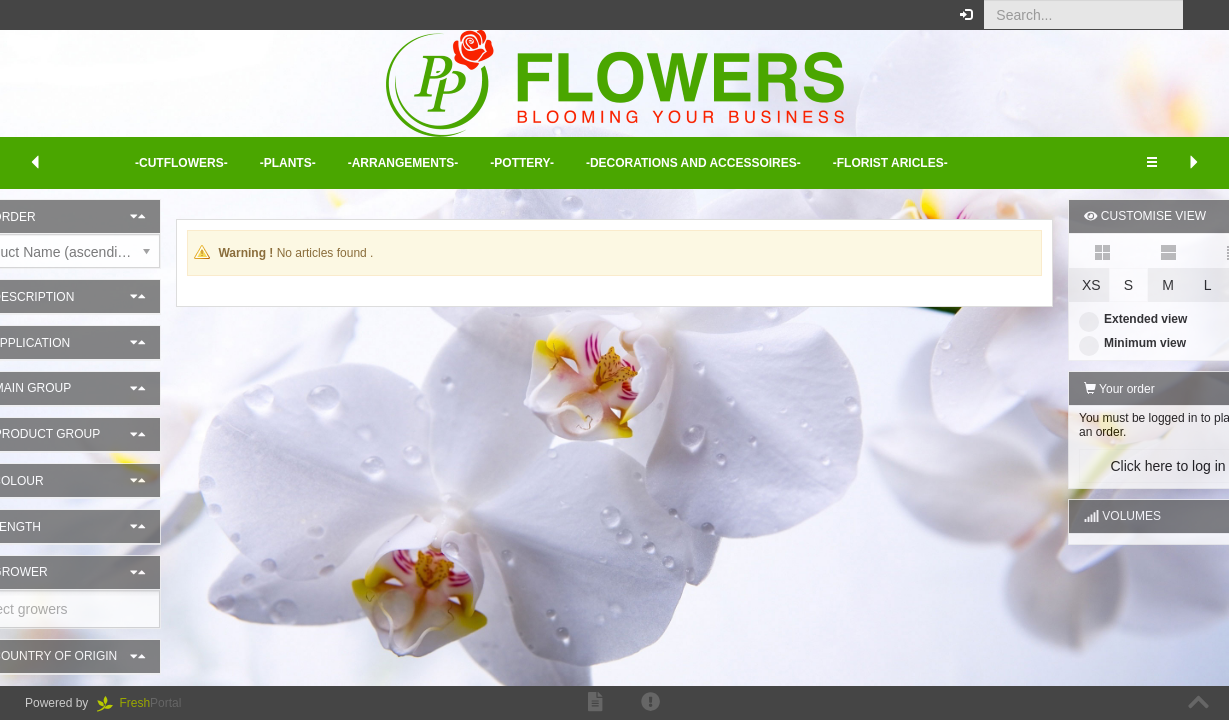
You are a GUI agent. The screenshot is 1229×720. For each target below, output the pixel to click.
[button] (1198, 15)
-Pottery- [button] (522, 163)
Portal (146, 703)
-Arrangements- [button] (403, 163)
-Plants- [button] (288, 163)
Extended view (1084, 319)
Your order (1070, 389)
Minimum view (1083, 343)
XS (1042, 285)
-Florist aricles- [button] (890, 163)
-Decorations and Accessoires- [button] (693, 163)
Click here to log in (1118, 466)
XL (1199, 285)
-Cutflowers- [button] (181, 163)
